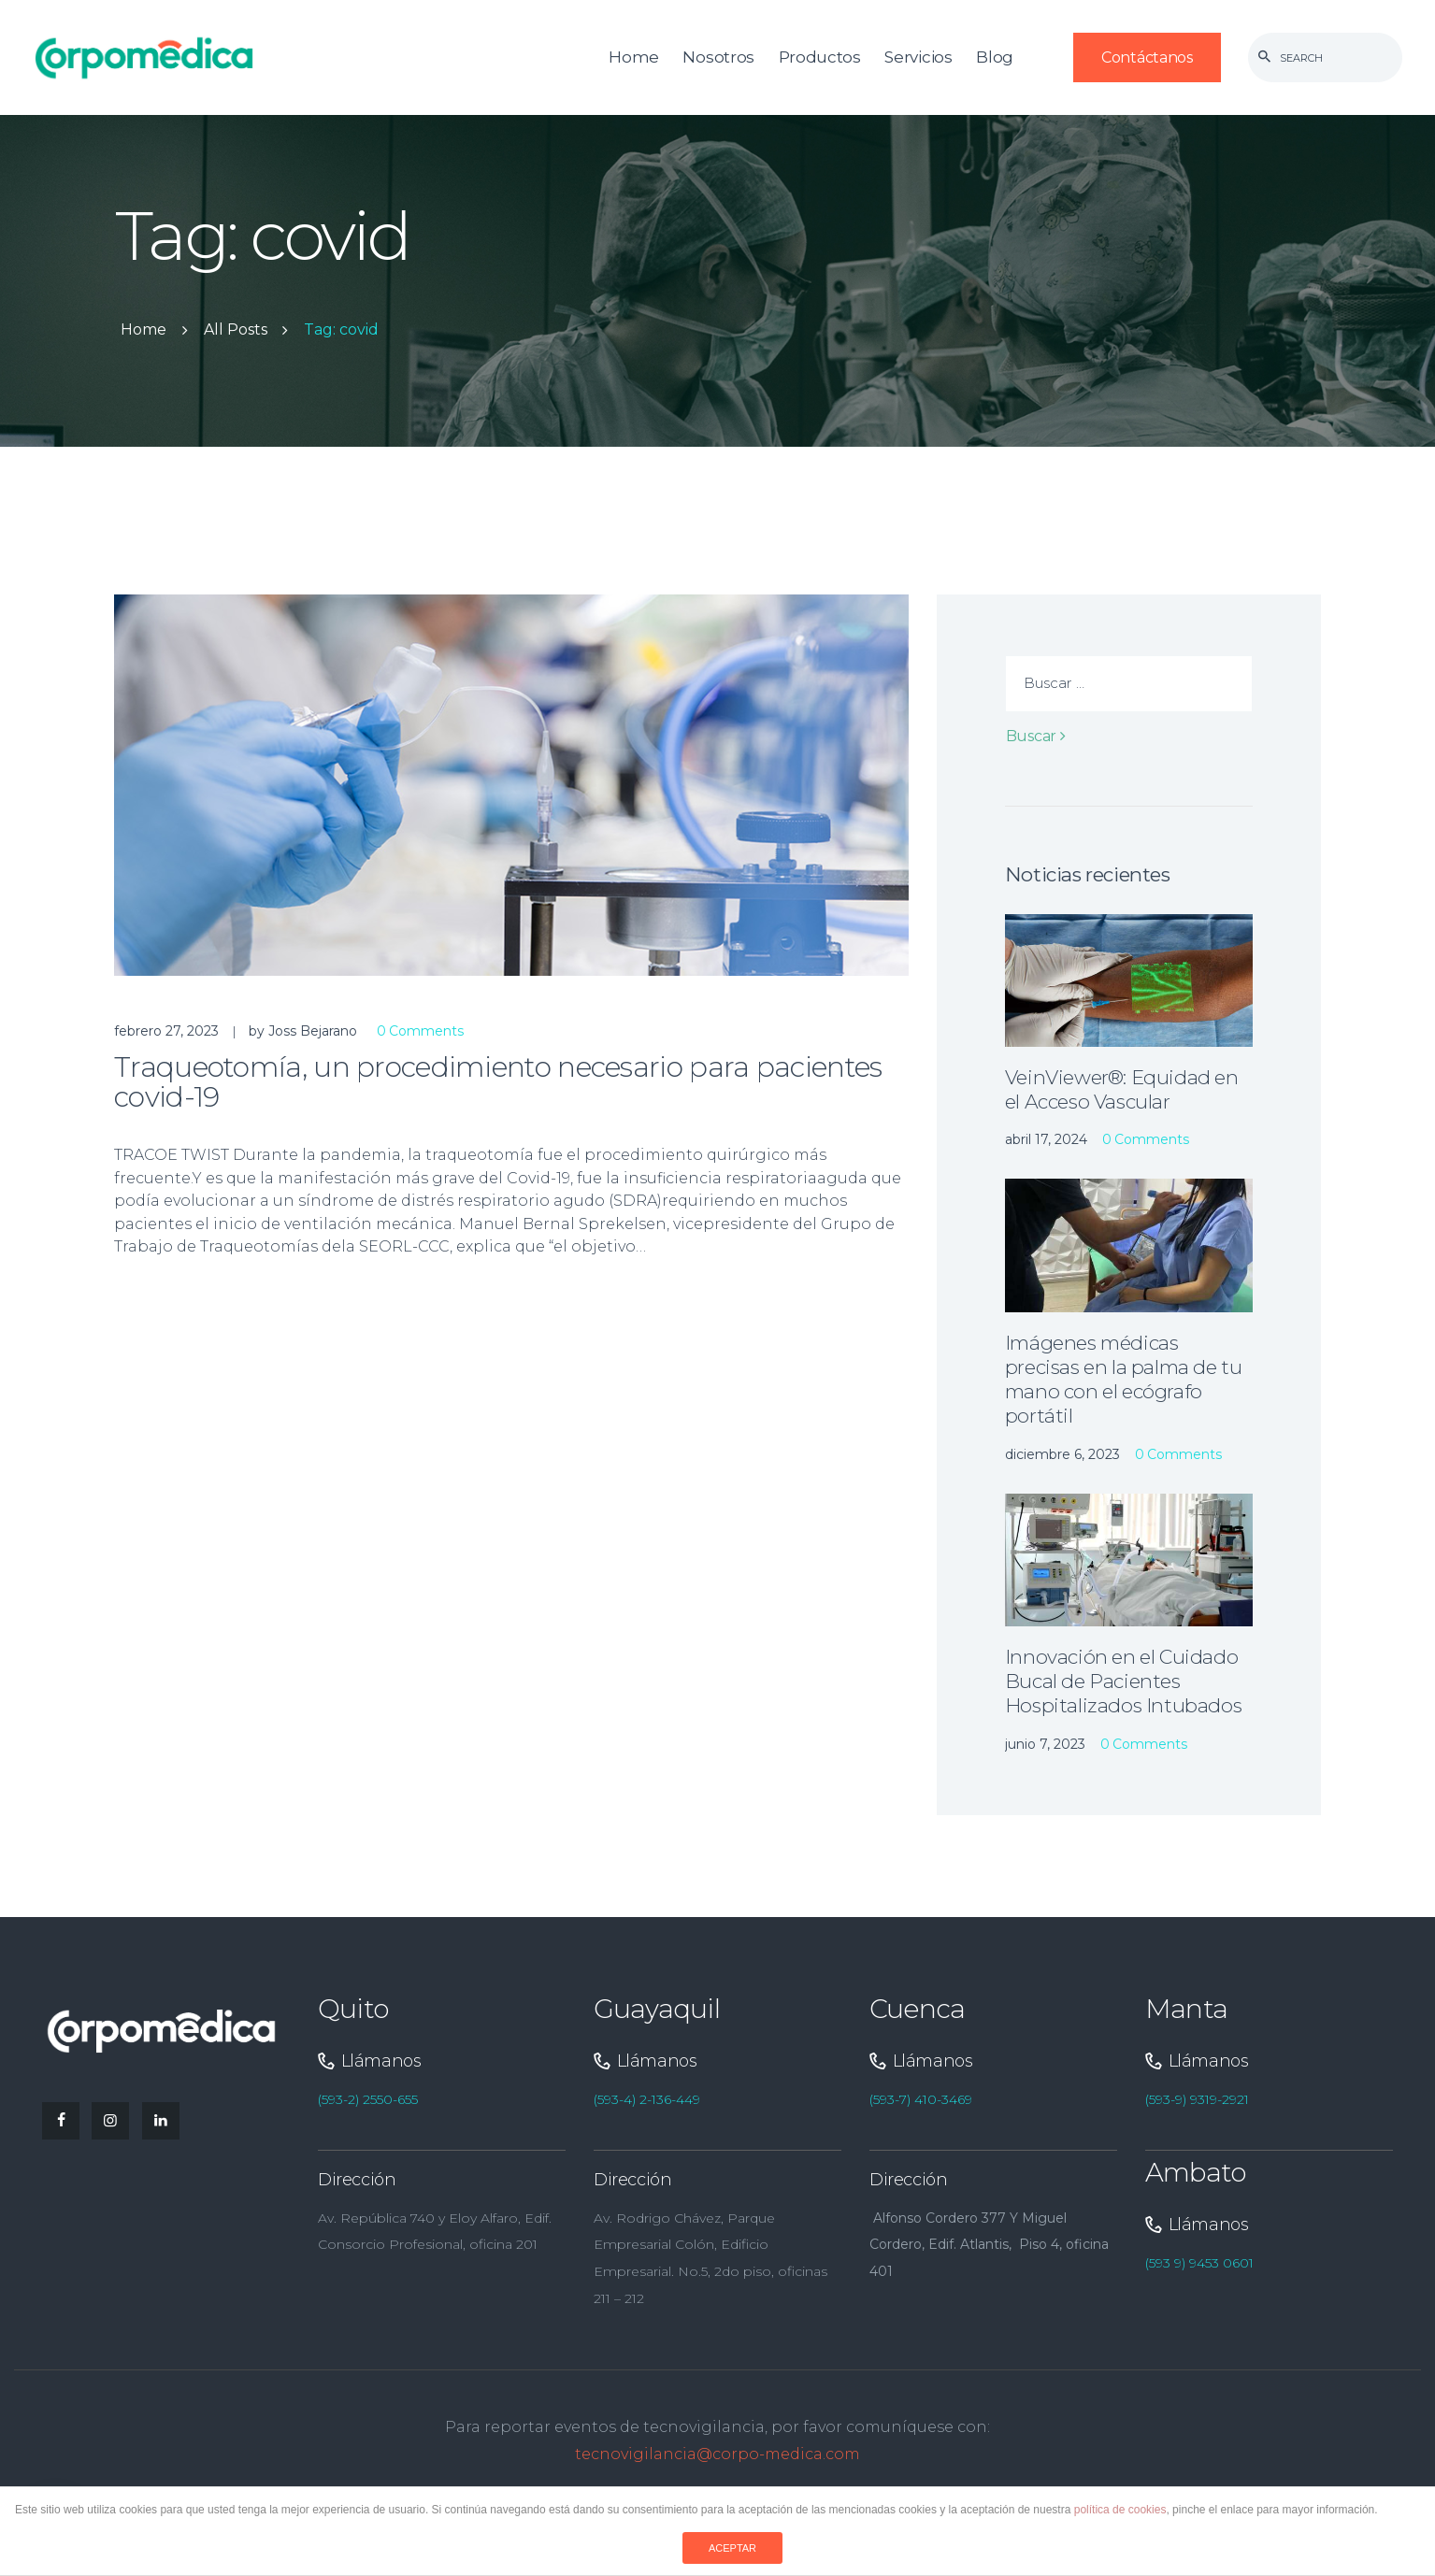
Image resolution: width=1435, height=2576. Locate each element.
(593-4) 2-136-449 (647, 2099)
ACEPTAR (732, 2548)
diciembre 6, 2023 (1062, 1454)
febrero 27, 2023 (166, 1031)
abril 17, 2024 (1046, 1139)
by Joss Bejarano (305, 1031)
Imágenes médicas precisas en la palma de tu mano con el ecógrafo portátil (1123, 1379)
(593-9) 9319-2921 (1197, 2099)
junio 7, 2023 (1045, 1744)
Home (143, 330)
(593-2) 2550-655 (368, 2099)
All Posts (235, 329)
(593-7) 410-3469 (920, 2099)
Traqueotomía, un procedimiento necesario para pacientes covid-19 (498, 1083)
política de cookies (1120, 2509)
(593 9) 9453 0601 (1199, 2262)
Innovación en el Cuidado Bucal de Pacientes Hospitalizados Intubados (1123, 1681)
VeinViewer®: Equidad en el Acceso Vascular (1122, 1089)
